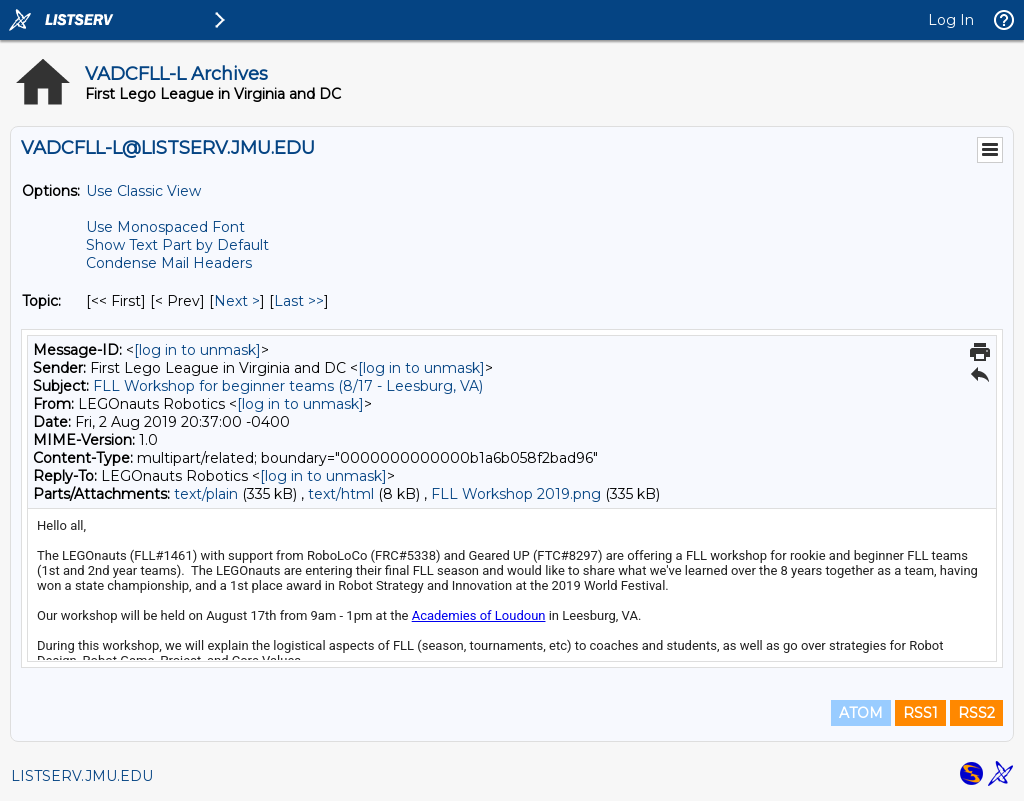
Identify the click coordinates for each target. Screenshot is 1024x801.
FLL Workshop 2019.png (516, 494)
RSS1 (920, 713)
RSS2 (976, 713)
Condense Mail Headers (169, 263)
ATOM (861, 713)
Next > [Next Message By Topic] (237, 301)
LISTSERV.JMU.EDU (82, 776)
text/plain (206, 494)
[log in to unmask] (197, 350)
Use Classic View (143, 191)
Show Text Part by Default (177, 245)
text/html (341, 494)
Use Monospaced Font (165, 227)
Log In (951, 20)
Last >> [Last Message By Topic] (299, 301)
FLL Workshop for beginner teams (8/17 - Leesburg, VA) (288, 386)
